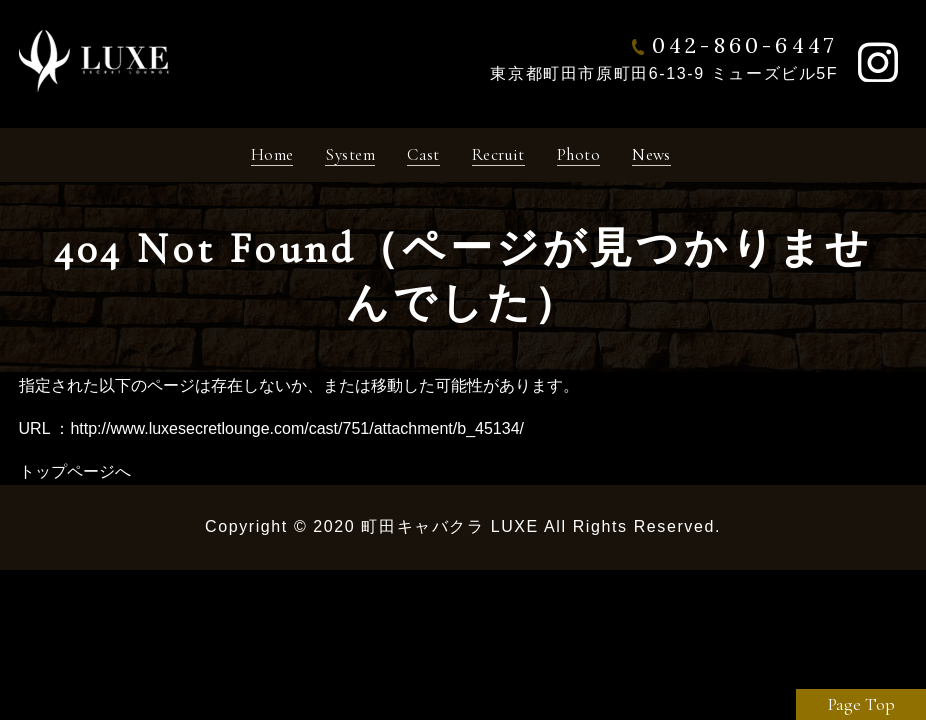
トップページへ (75, 478)
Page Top (861, 704)
